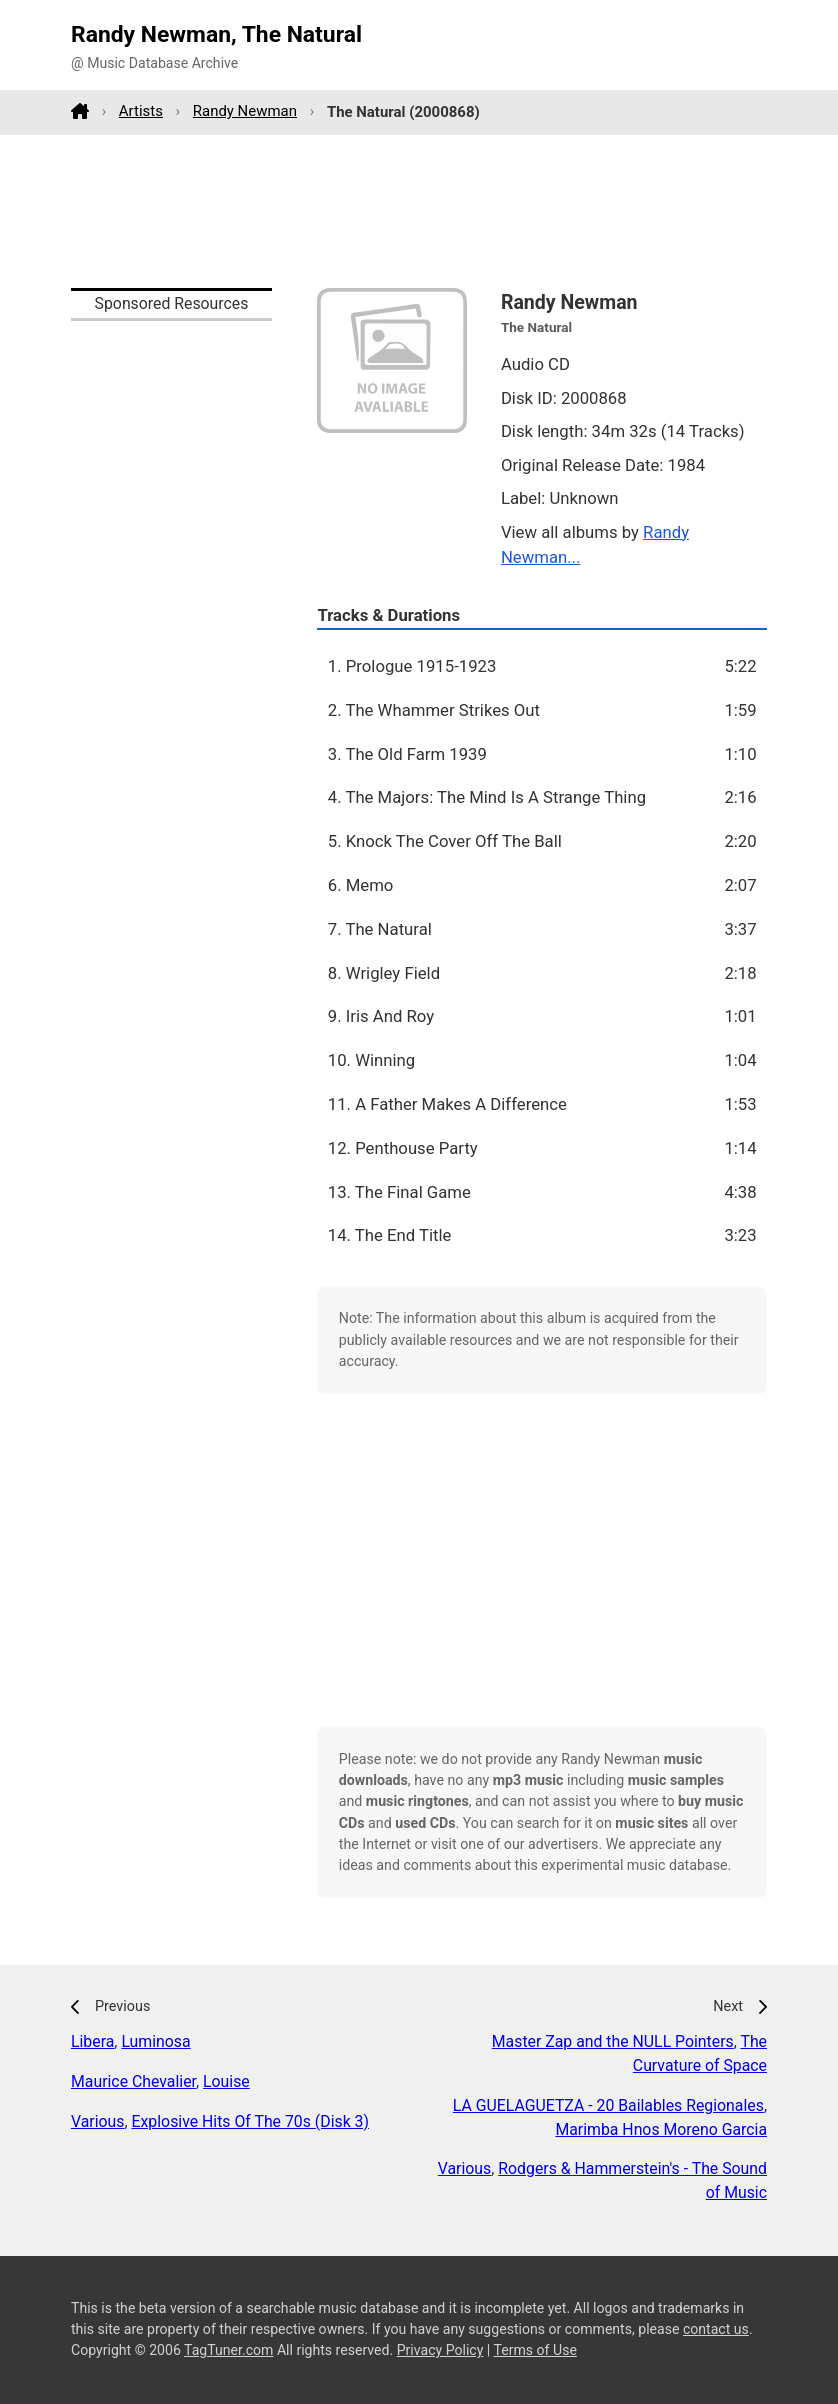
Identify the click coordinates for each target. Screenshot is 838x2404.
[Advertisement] (419, 211)
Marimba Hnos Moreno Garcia (661, 2129)
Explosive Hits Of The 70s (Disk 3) (250, 2121)
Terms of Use (535, 2350)
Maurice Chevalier (133, 2081)
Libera (92, 2041)
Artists (141, 111)
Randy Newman (245, 111)
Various (97, 2121)
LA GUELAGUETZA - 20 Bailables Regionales (608, 2105)
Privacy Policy (440, 2350)
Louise (226, 2081)
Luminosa (155, 2041)
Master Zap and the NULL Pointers (613, 2041)
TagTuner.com (228, 2350)
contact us (716, 2329)
